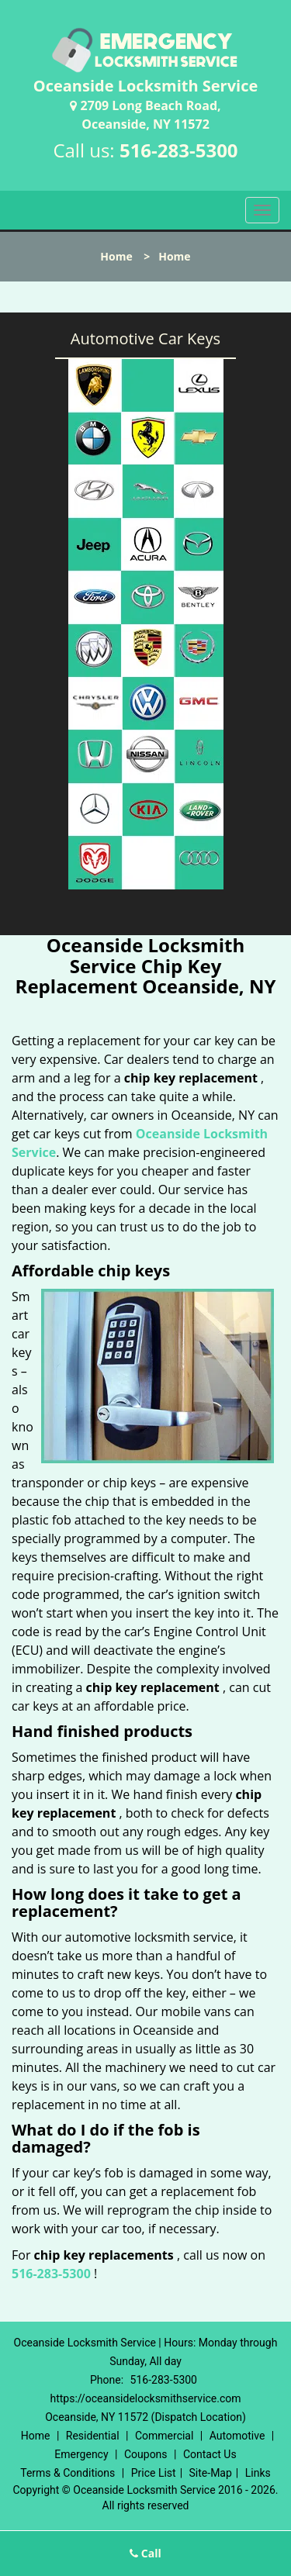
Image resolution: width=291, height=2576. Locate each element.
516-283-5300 (179, 150)
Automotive (237, 2435)
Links (258, 2473)
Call (145, 2553)
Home (116, 256)
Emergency (81, 2454)
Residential (93, 2435)
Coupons (146, 2454)
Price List (153, 2473)
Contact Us (210, 2454)
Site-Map (210, 2473)
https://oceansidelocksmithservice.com (145, 2398)
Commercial (164, 2435)
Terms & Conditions (67, 2473)
